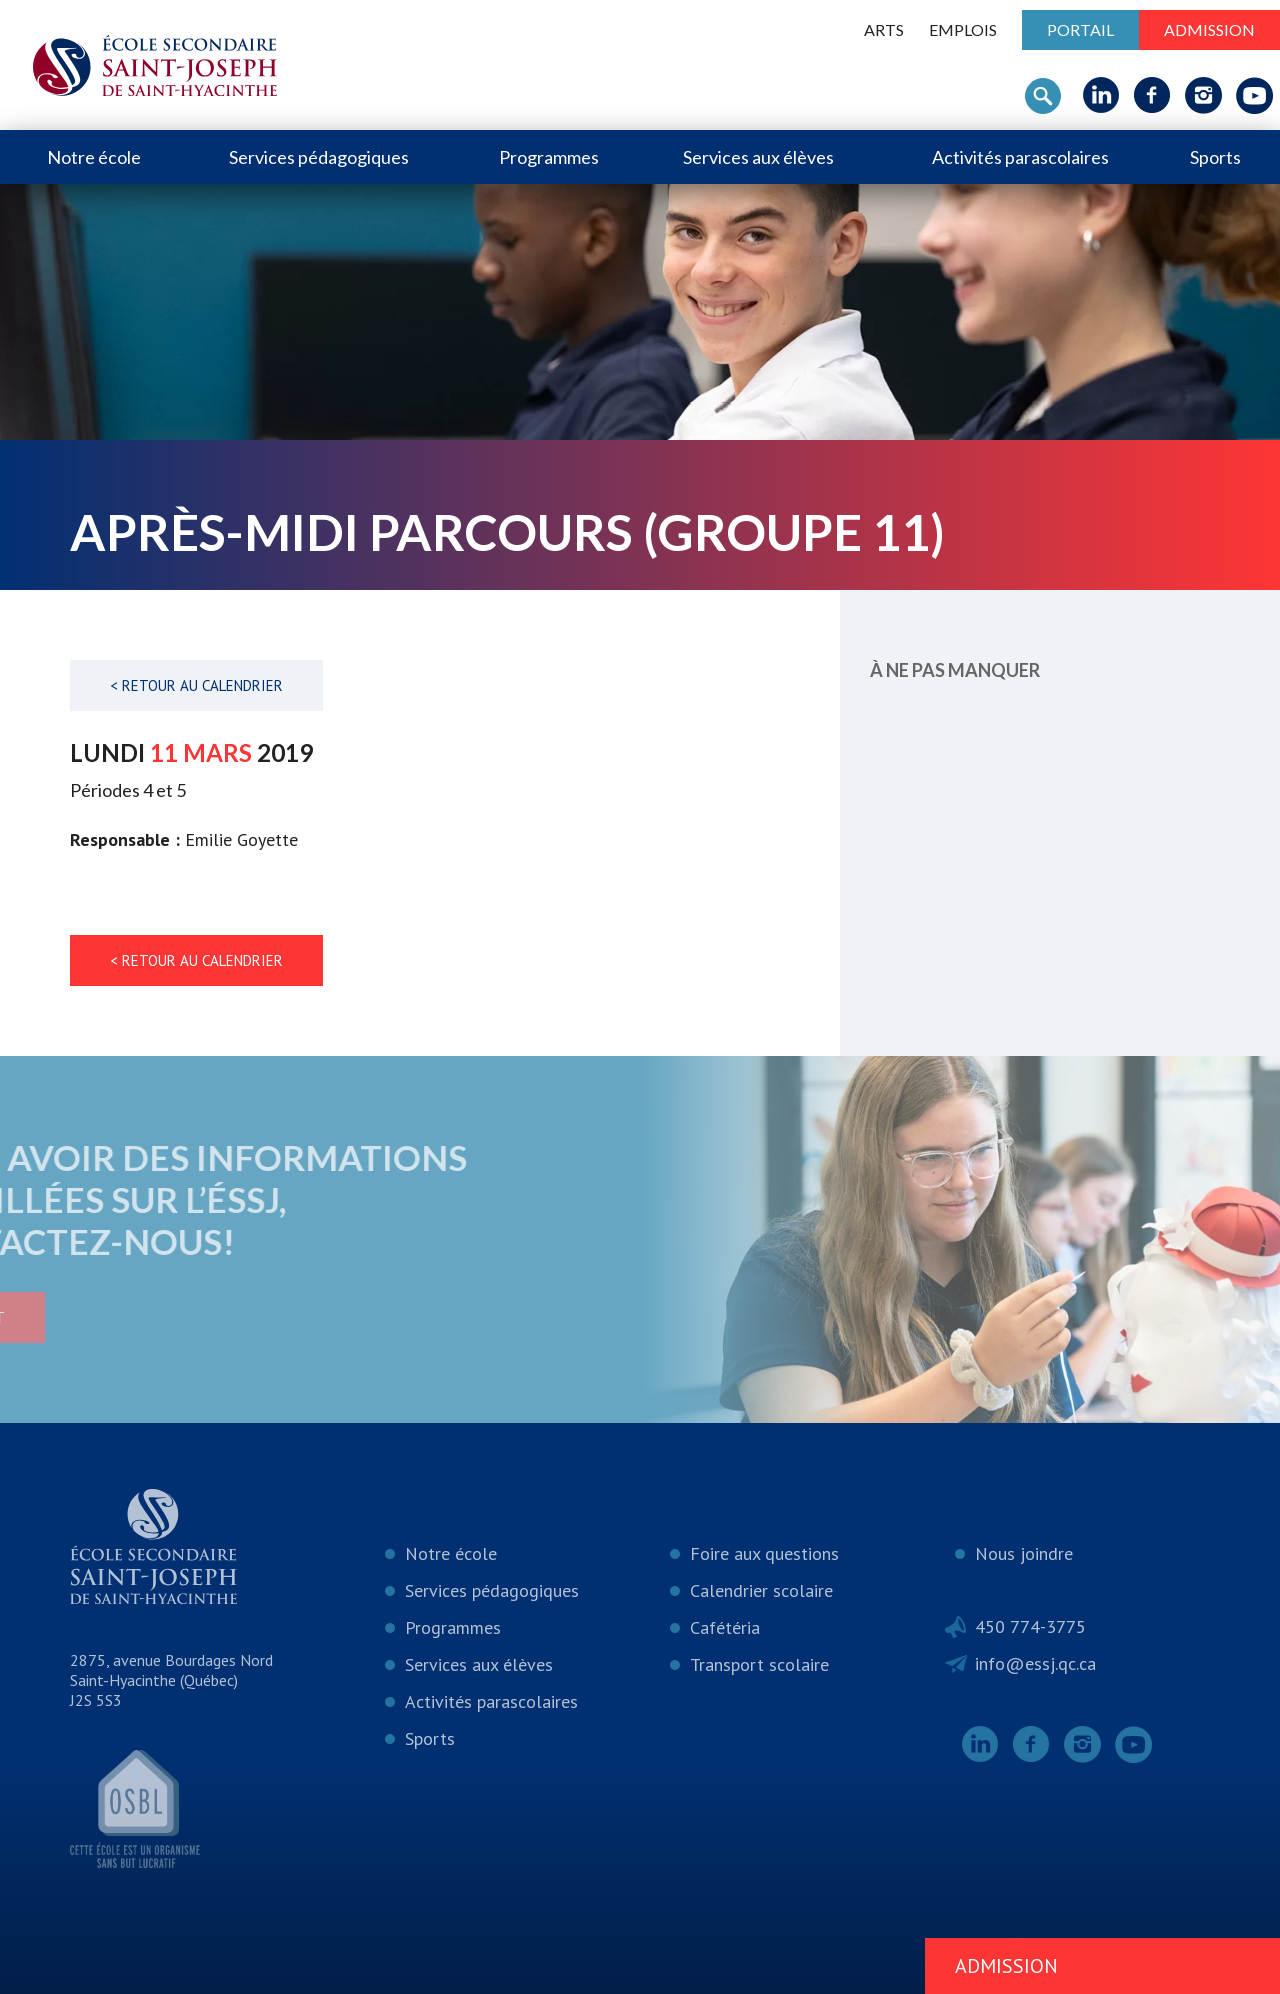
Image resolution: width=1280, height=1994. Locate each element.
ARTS (884, 29)
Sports (1215, 157)
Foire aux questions (764, 1553)
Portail (1080, 29)
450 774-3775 (1030, 1626)
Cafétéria (725, 1627)
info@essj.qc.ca (1035, 1663)
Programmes (549, 157)
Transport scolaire (759, 1664)
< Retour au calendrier (196, 685)
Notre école (94, 157)
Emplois (963, 29)
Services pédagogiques (319, 157)
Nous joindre (1024, 1553)
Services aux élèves (758, 157)
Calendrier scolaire (761, 1590)
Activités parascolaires (1020, 157)
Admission (1209, 29)
